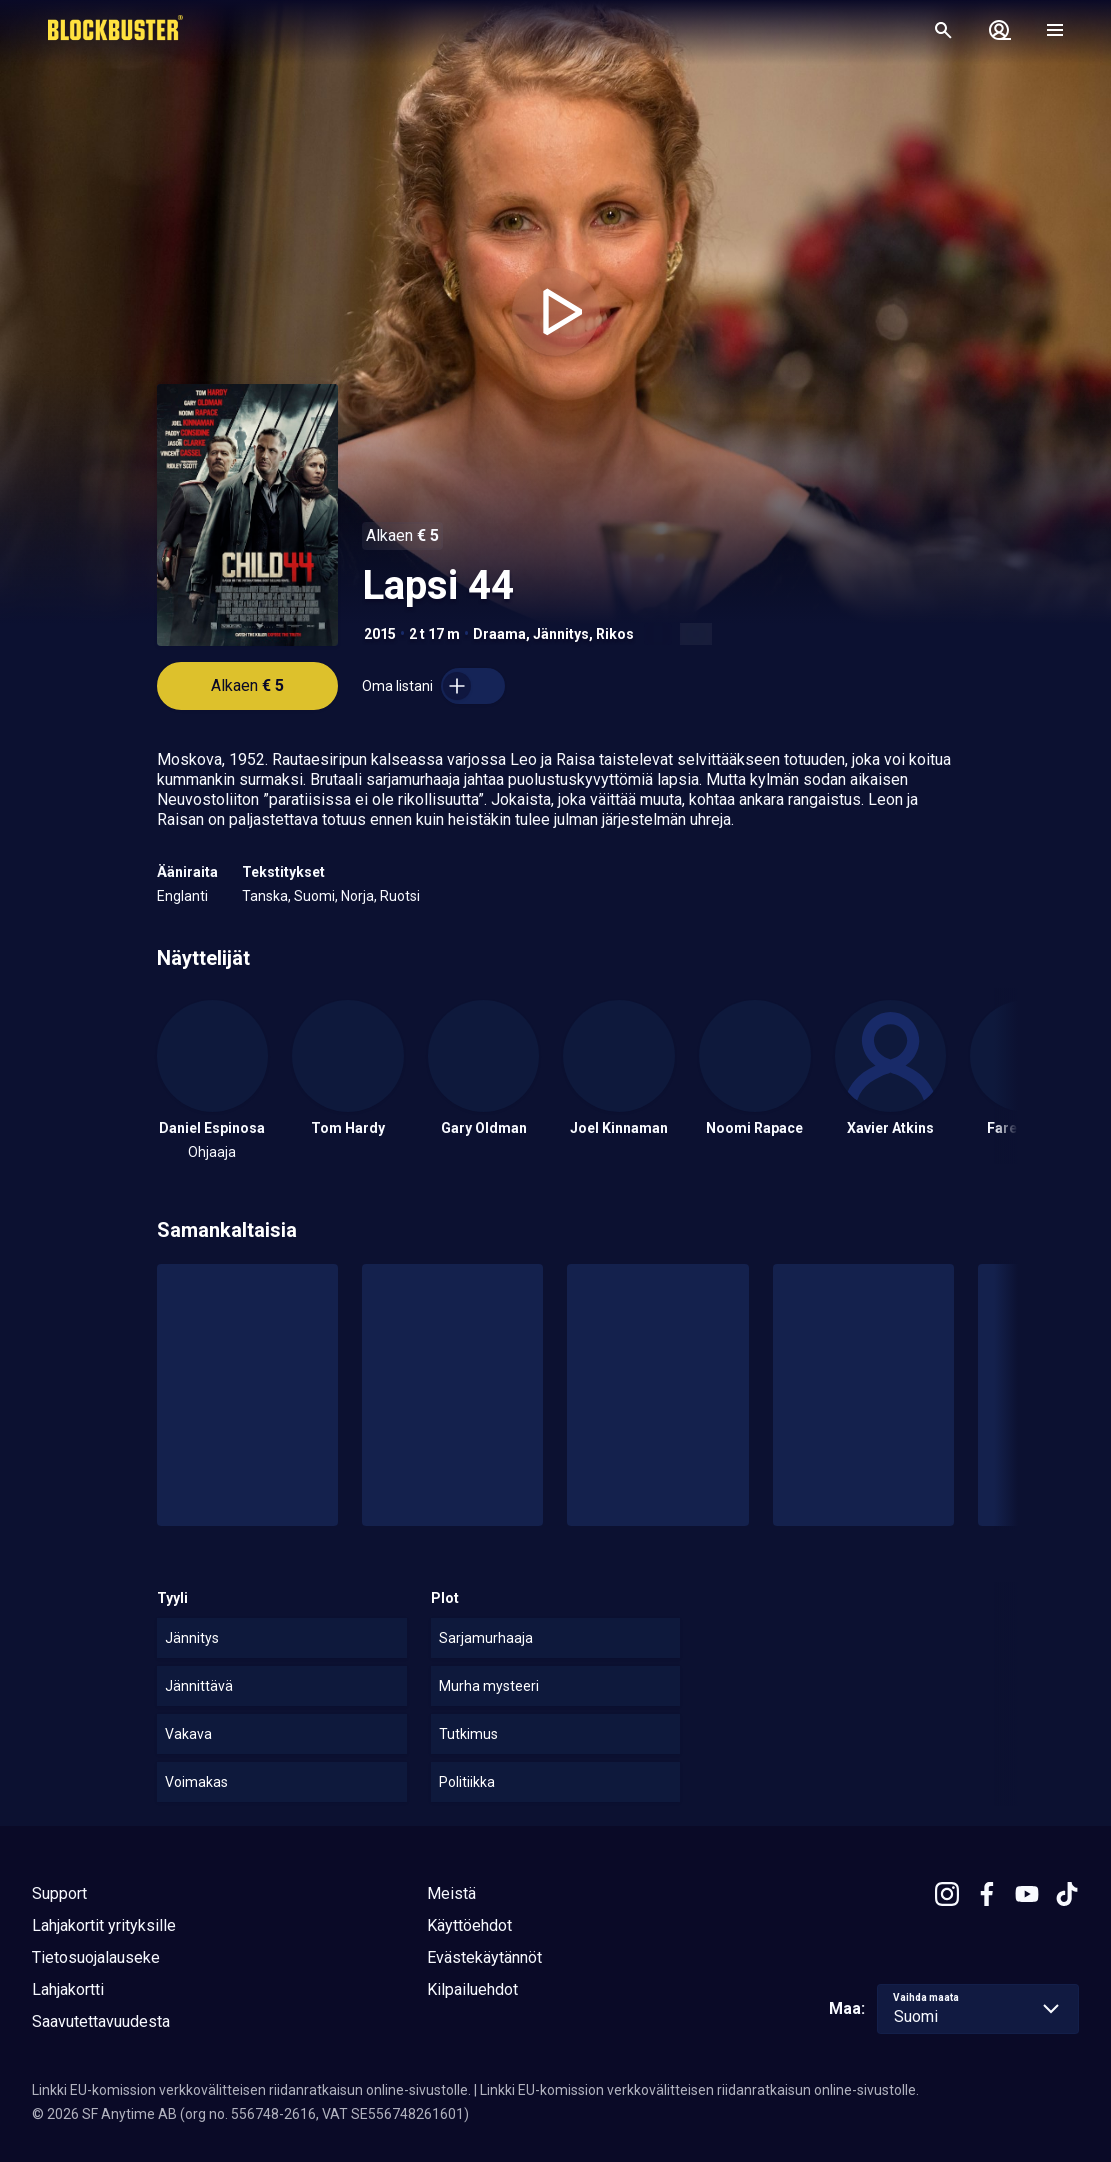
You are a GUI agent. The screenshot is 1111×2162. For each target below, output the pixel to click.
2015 (380, 634)
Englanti (182, 896)
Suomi (314, 896)
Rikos (615, 634)
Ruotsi (400, 896)
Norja (357, 896)
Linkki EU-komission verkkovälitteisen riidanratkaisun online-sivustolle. (251, 2090)
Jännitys (561, 634)
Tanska (265, 896)
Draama (499, 634)
